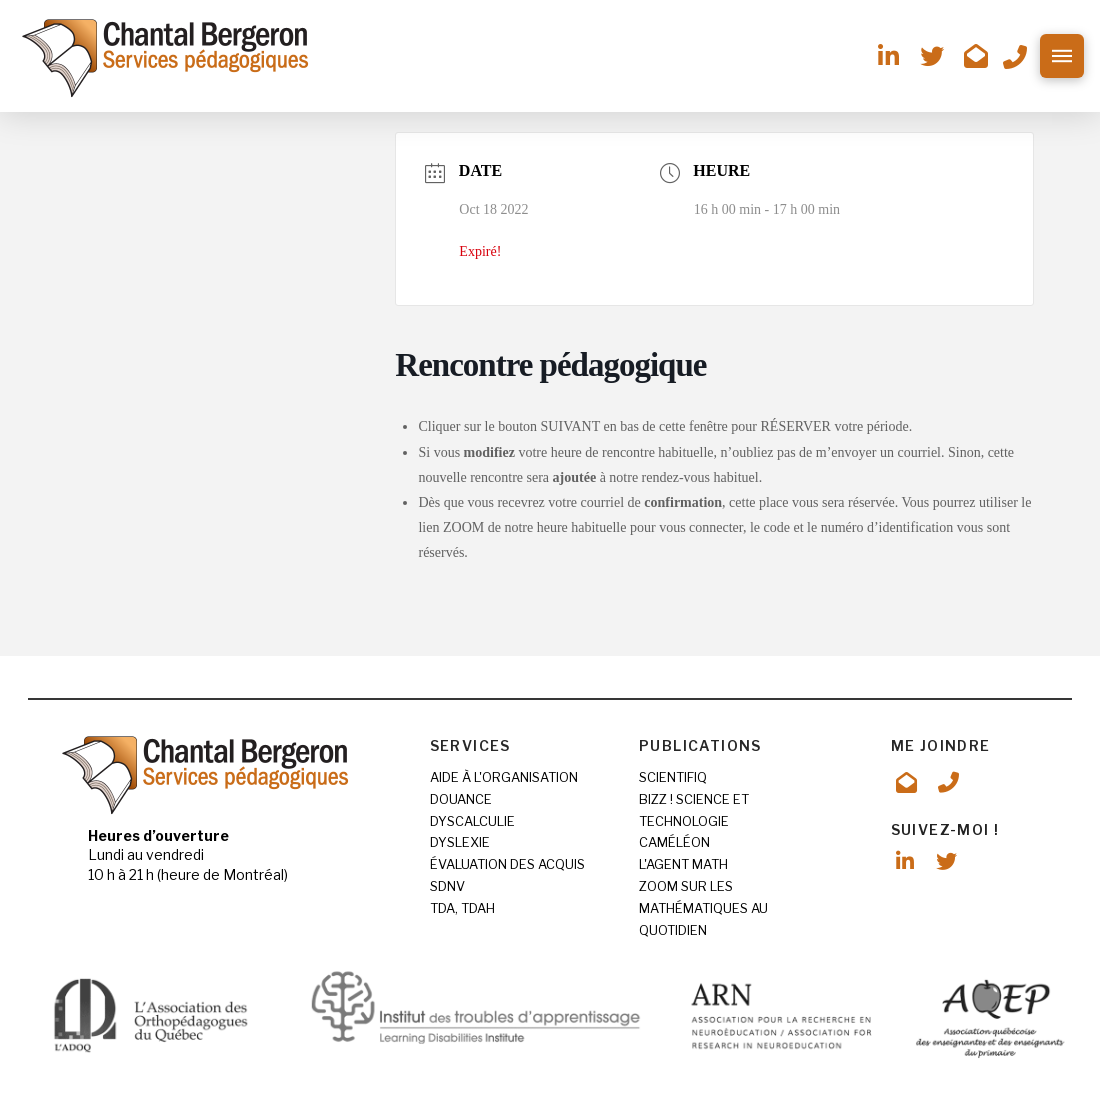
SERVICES (470, 745)
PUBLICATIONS (700, 745)
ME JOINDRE (941, 745)
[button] (1062, 56)
